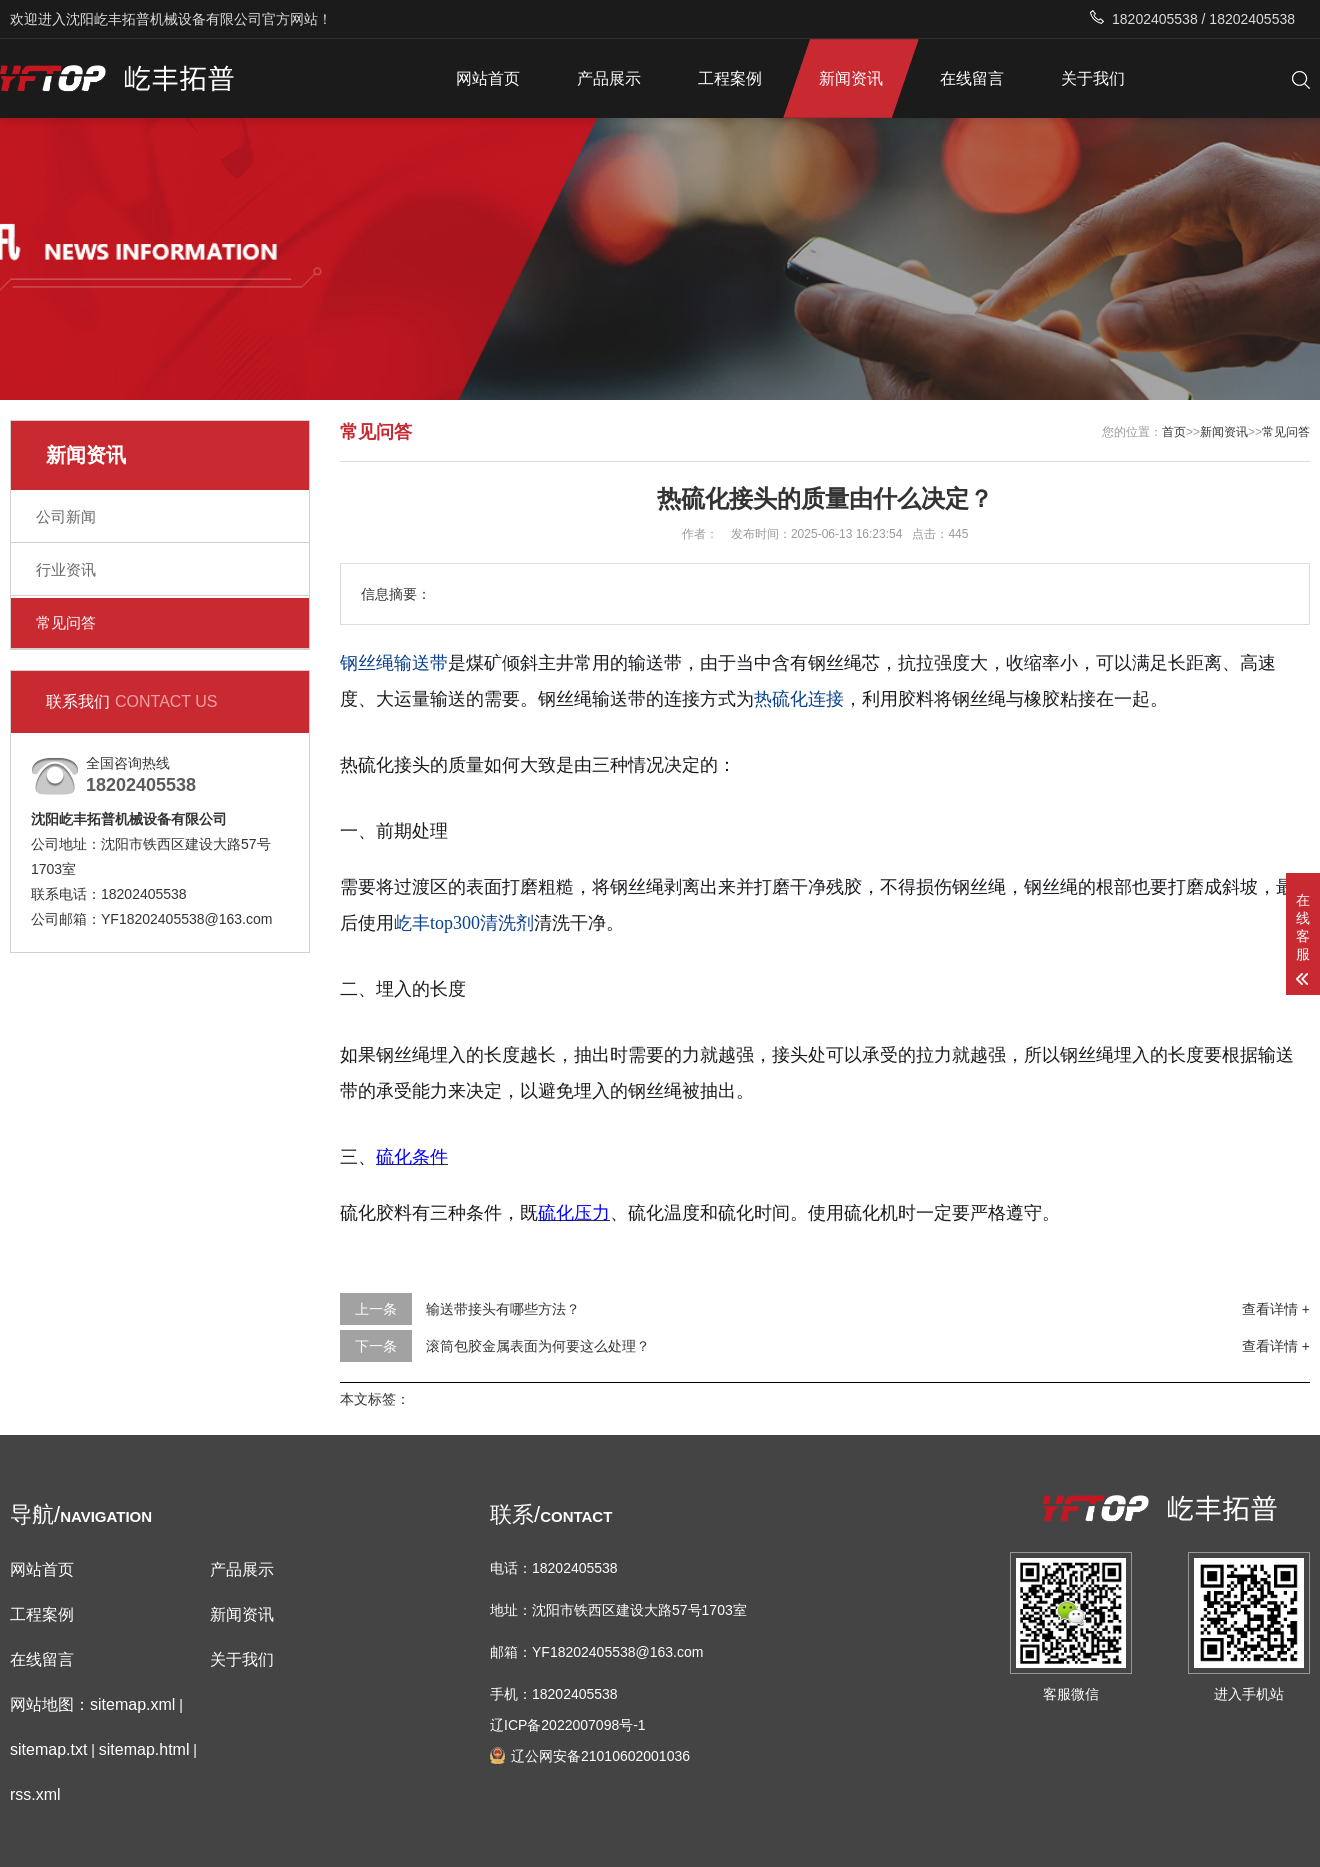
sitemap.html (144, 1749)
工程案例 (730, 78)
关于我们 (1093, 78)
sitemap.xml (132, 1704)
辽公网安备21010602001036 (600, 1756)
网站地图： (50, 1704)
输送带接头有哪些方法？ (503, 1309)
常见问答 (66, 622)
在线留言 (972, 78)
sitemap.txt (48, 1749)
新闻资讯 (851, 78)
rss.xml (35, 1794)
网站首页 (488, 78)
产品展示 (609, 78)
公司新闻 (66, 516)
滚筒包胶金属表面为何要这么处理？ (538, 1346)
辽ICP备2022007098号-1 (568, 1725)
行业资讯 (66, 569)
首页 (1174, 432)
